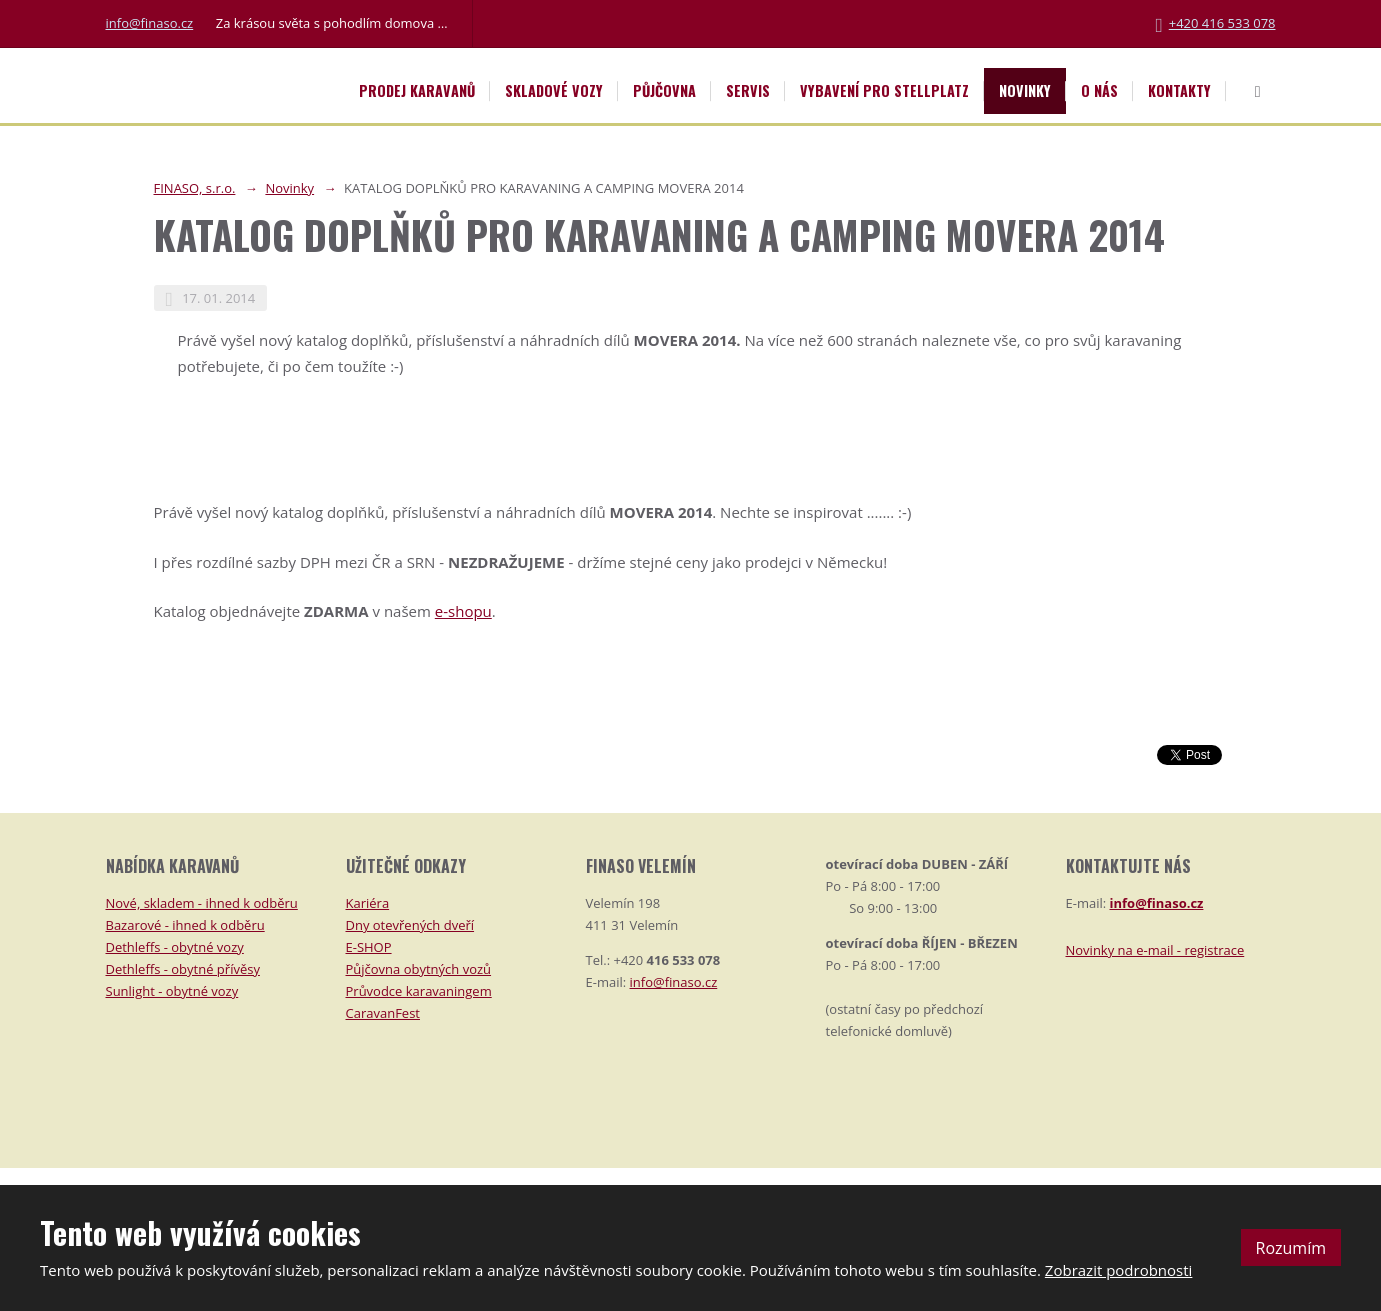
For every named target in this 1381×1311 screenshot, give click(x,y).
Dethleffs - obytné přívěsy (183, 969)
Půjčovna (664, 90)
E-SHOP (369, 947)
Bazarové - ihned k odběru (185, 925)
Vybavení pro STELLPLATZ (884, 90)
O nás (1099, 90)
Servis (748, 90)
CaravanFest (383, 1013)
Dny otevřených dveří (410, 925)
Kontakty (1179, 90)
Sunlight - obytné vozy (172, 991)
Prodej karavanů (417, 90)
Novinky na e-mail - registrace (1155, 950)
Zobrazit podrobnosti (1119, 1270)
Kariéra (368, 903)
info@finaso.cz (150, 23)
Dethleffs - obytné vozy (175, 947)
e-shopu (463, 611)
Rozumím (1291, 1248)
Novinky (1025, 90)
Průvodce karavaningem (419, 991)
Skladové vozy (554, 90)
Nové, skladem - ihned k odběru (202, 903)
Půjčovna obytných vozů (419, 969)
